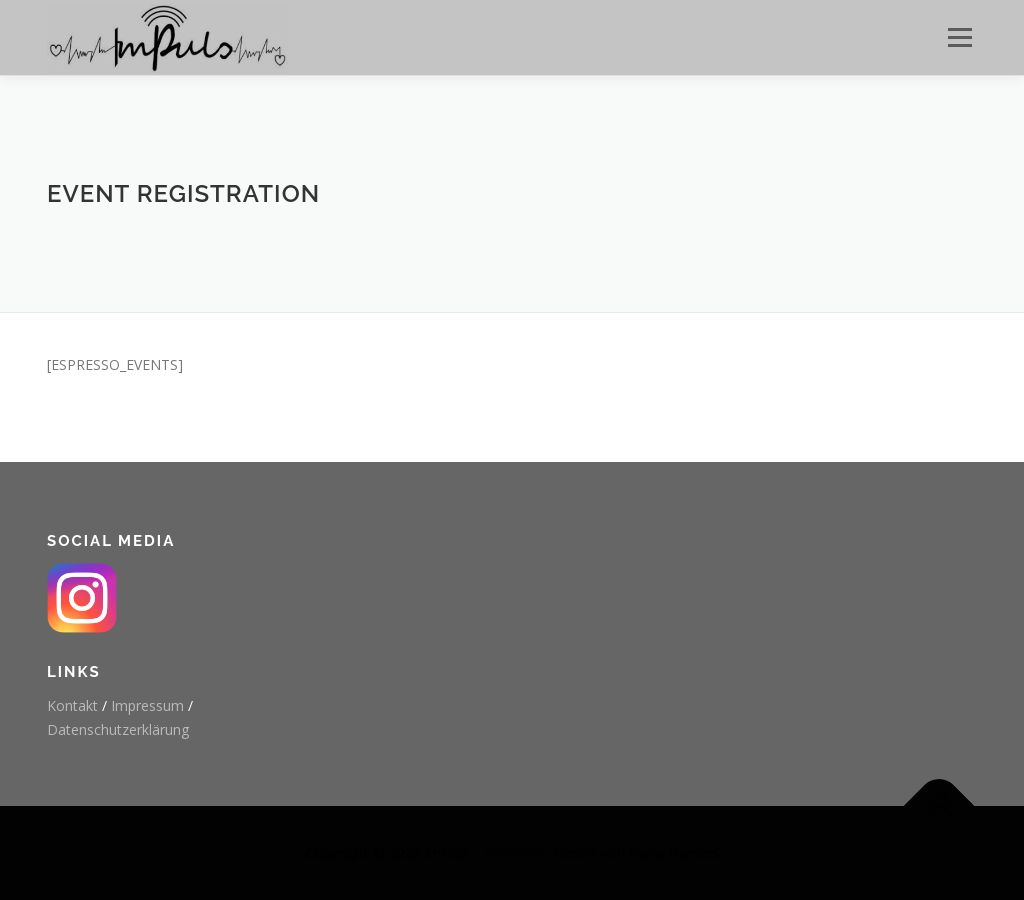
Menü (959, 37)
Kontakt (72, 705)
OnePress (515, 852)
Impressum (147, 705)
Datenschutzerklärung (118, 729)
